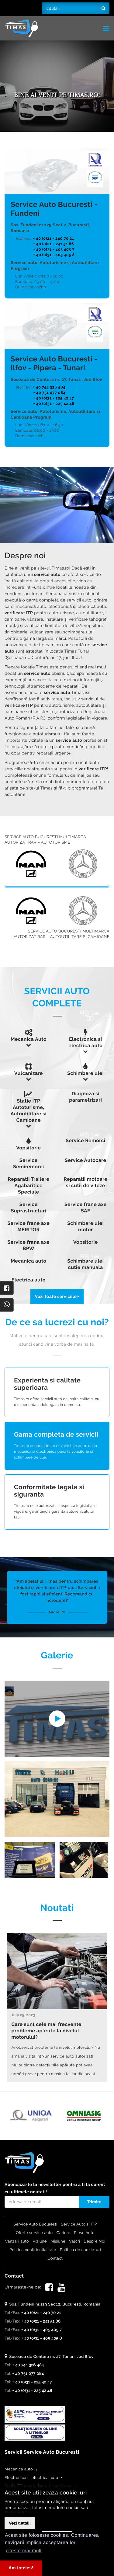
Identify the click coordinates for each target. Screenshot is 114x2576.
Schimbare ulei (85, 1073)
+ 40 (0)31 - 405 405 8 (53, 255)
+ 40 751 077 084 (49, 393)
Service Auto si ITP (79, 2224)
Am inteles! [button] (21, 2568)
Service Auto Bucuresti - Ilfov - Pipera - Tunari (54, 363)
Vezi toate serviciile (57, 1296)
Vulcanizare (28, 1073)
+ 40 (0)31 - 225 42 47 (53, 398)
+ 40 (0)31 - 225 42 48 (53, 404)
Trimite (94, 2201)
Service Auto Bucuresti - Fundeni (54, 209)
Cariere (64, 2233)
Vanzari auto (17, 2241)
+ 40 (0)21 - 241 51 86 (53, 244)
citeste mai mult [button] (24, 2550)
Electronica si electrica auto (31, 2478)
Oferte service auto (34, 2233)
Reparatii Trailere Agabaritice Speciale (28, 1185)
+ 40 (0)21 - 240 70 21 (53, 238)
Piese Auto (84, 2233)
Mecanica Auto (29, 1039)
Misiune (57, 2241)
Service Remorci (85, 1140)
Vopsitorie (28, 1148)
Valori (74, 2241)
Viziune (40, 2241)
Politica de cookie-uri (80, 2250)
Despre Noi (94, 2241)
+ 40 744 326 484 (49, 387)
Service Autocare (85, 1160)
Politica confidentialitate (32, 2250)
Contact (55, 2258)
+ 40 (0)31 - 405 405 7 (53, 249)
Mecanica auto (28, 1261)
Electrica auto (29, 1280)
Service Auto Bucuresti (35, 2224)
